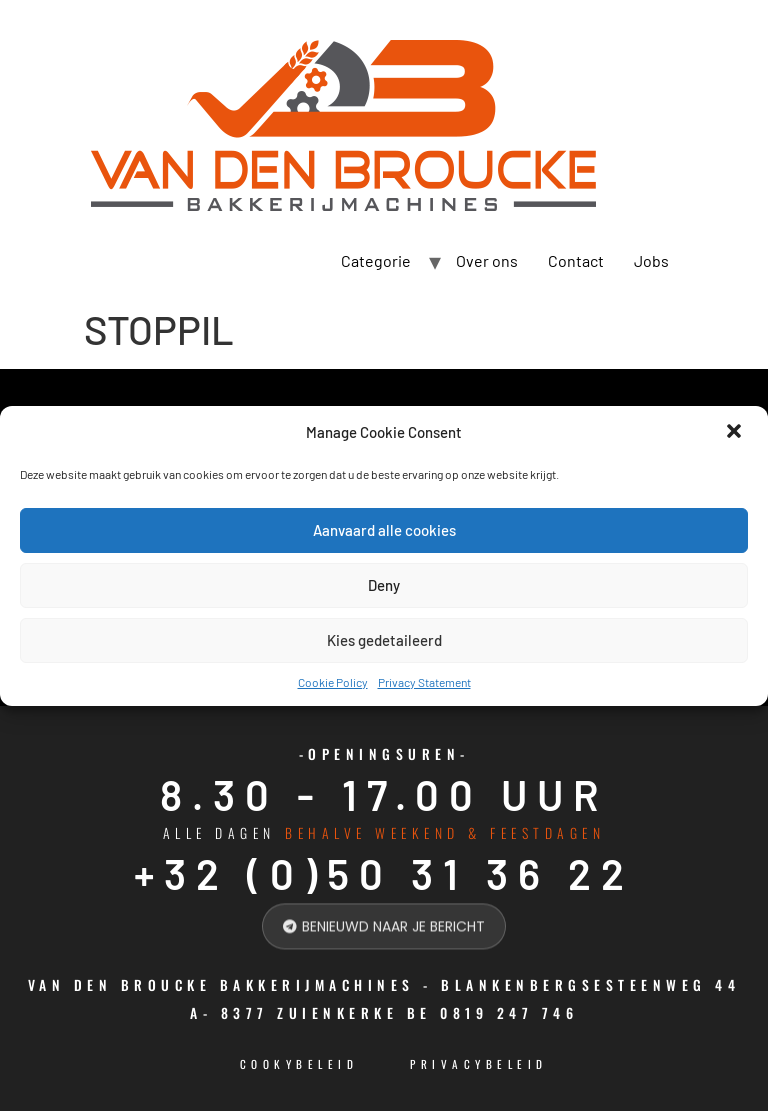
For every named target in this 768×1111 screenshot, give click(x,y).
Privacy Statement (424, 682)
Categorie (376, 260)
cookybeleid (299, 1064)
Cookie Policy (333, 682)
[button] (736, 433)
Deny (384, 585)
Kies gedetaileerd (384, 640)
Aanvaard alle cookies (384, 530)
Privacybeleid (479, 1064)
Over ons (487, 260)
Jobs (651, 260)
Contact (576, 260)
